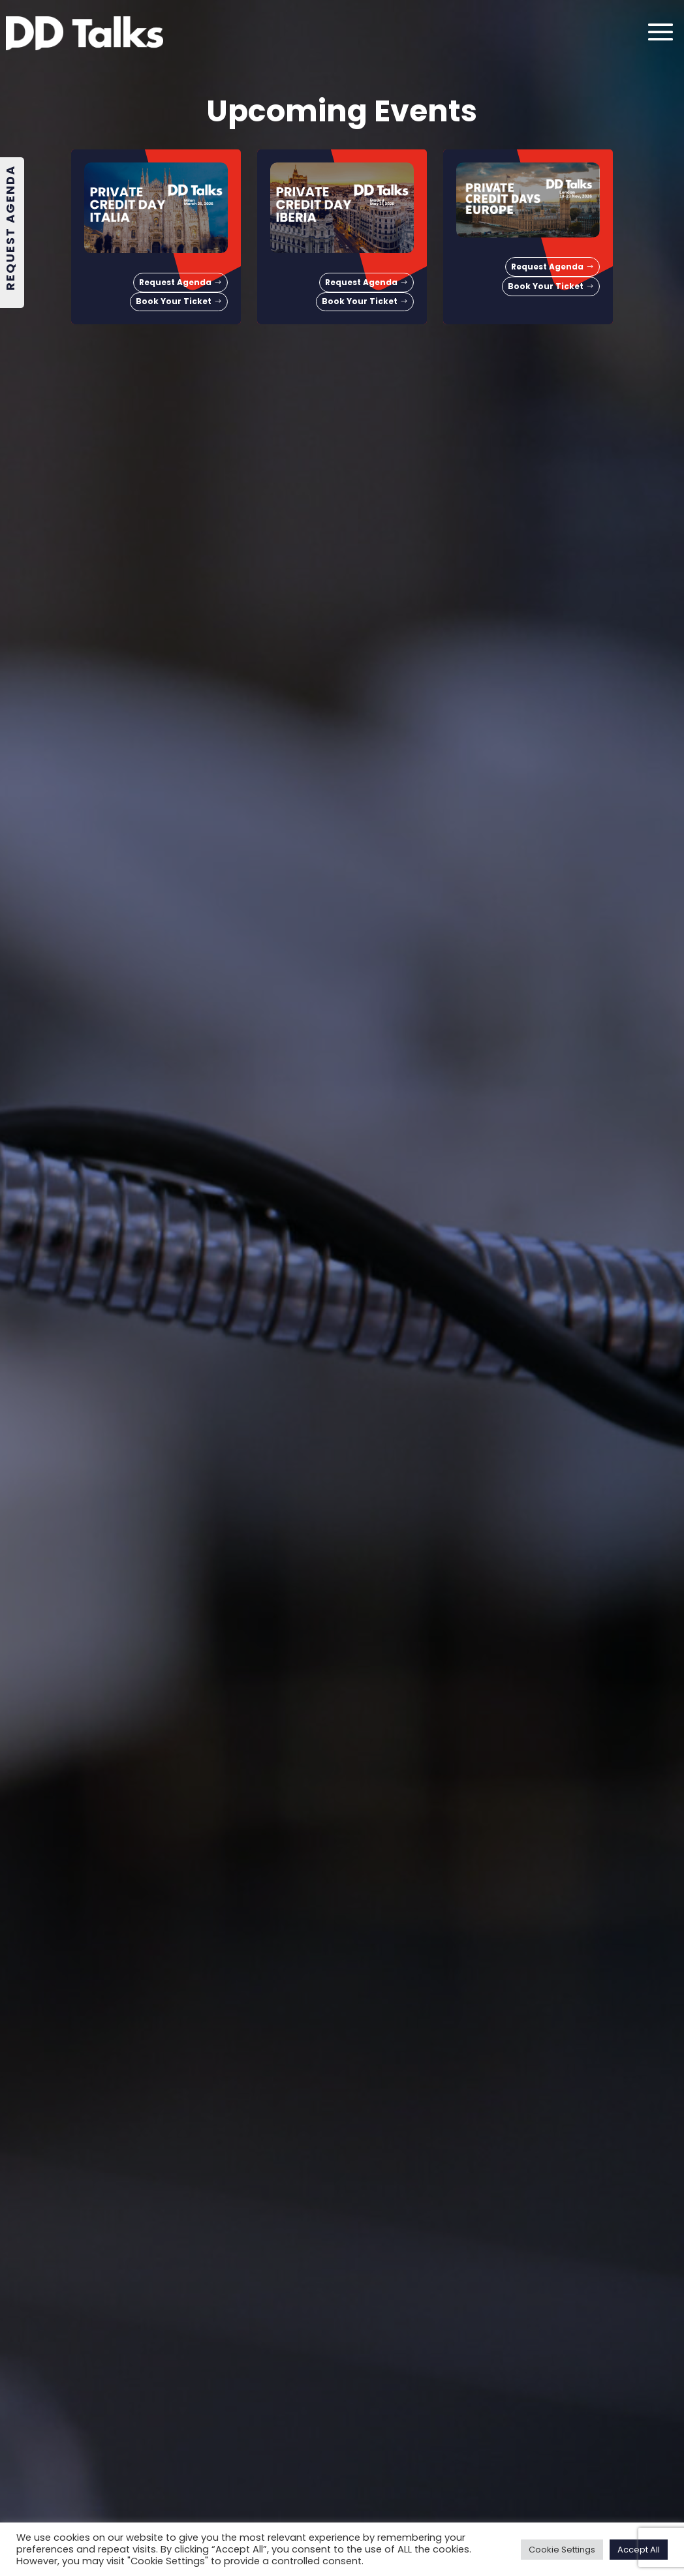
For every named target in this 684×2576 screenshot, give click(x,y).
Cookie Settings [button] (562, 2549)
